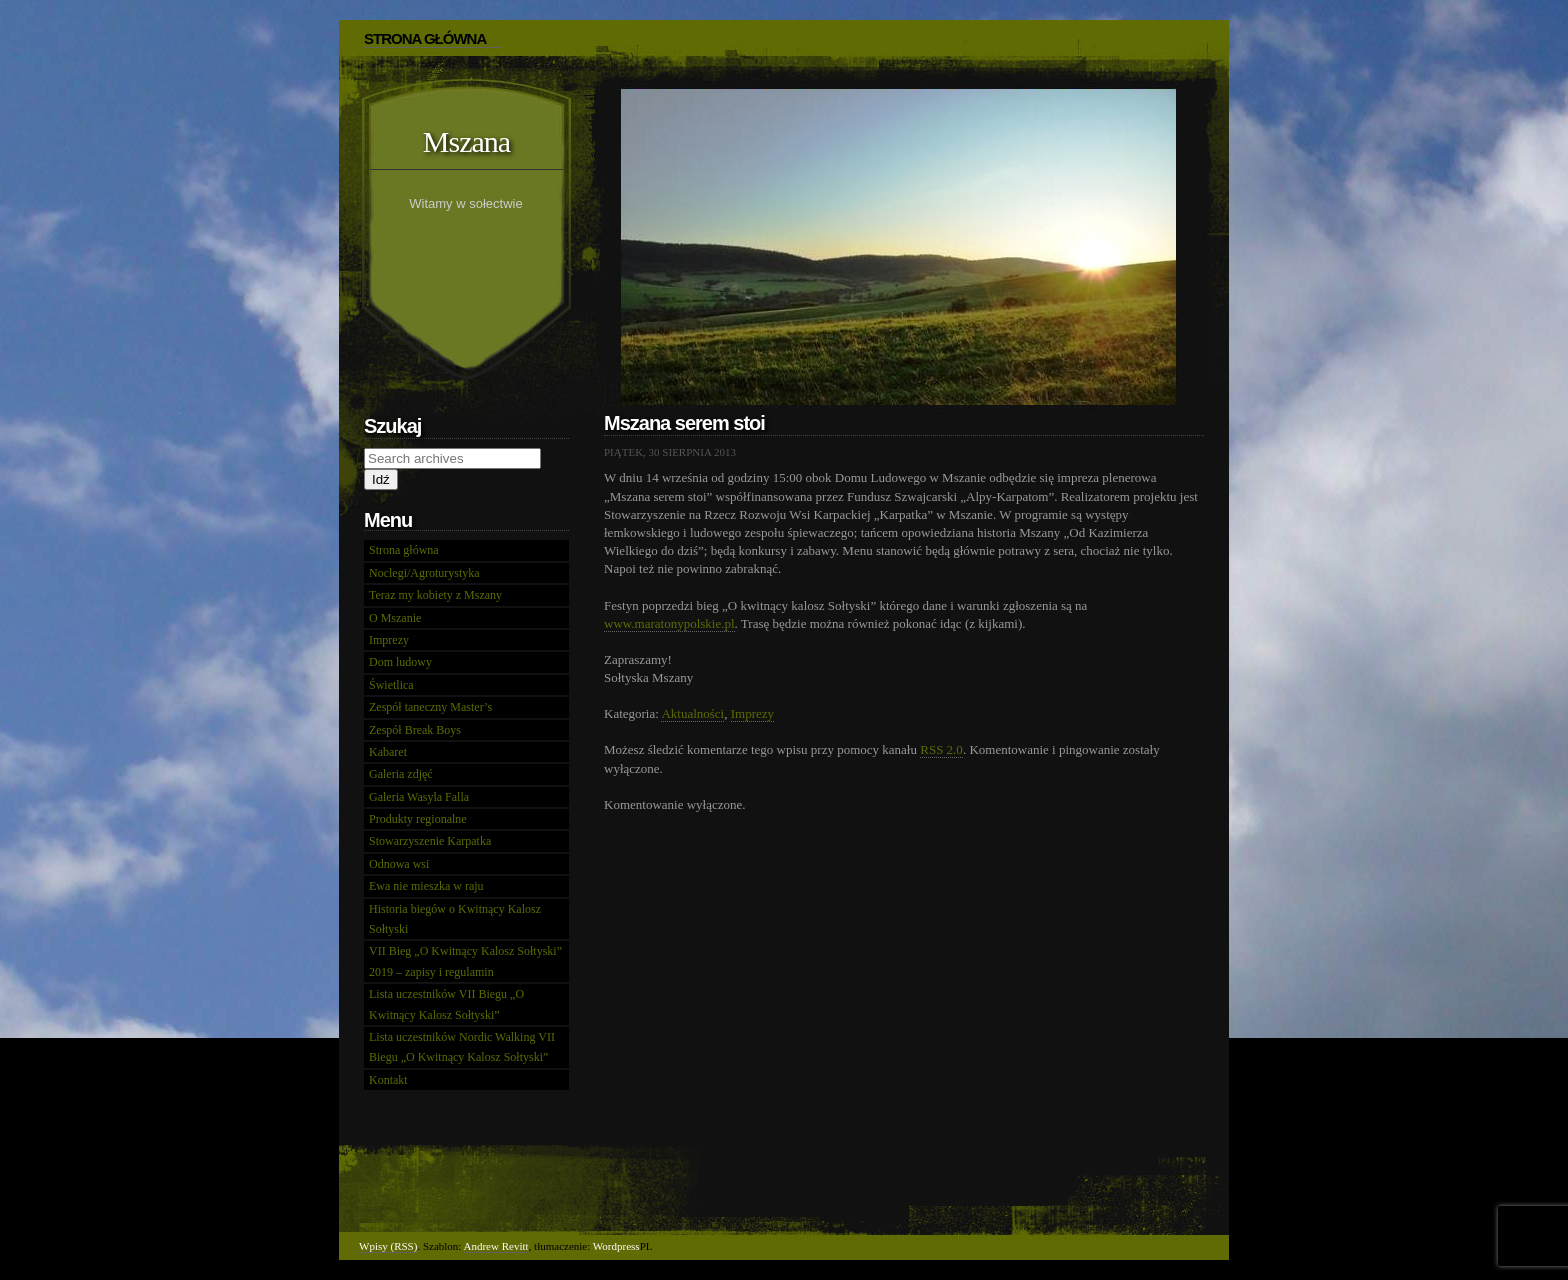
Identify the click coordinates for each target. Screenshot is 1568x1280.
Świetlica (391, 685)
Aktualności (692, 713)
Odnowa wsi (399, 864)
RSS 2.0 (941, 749)
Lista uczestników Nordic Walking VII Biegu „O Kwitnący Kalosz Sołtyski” (462, 1047)
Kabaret (388, 752)
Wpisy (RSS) (388, 1246)
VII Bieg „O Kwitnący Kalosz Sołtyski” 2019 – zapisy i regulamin (465, 961)
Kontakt (388, 1080)
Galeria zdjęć (401, 774)
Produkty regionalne (418, 819)
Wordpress (616, 1246)
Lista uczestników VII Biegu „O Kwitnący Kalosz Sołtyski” (446, 1004)
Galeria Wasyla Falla (419, 797)
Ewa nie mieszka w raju (426, 886)
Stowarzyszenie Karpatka (430, 841)
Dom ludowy (400, 662)
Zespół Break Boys (415, 730)
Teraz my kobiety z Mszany (435, 595)
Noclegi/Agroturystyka (424, 573)
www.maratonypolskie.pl (669, 623)
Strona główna (404, 550)
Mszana (466, 141)
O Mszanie (395, 618)
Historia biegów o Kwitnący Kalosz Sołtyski (455, 919)
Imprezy (752, 713)
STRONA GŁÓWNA (425, 38)
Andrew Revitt (496, 1246)
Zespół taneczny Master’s (430, 707)
